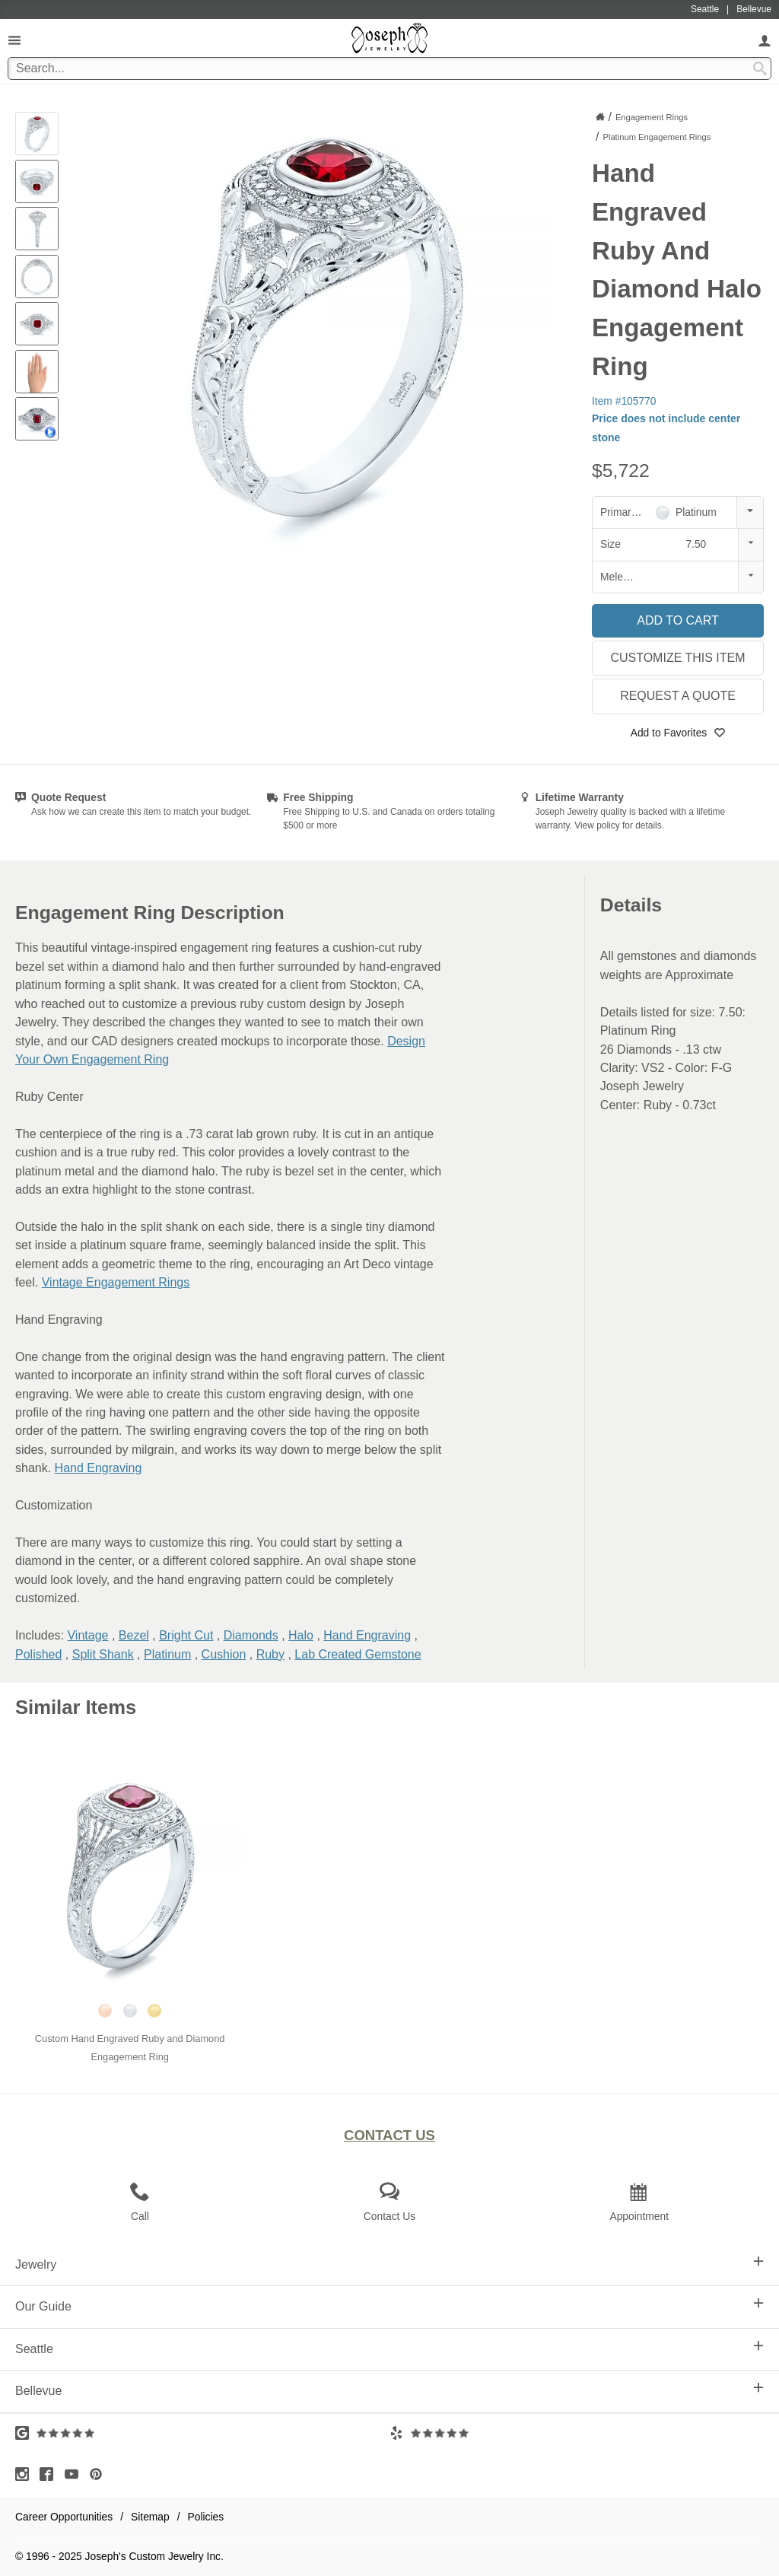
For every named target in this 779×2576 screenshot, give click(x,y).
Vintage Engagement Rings (116, 1282)
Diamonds (251, 1635)
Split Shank (103, 1654)
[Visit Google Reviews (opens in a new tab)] (202, 2433)
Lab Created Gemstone (357, 1654)
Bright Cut (186, 1635)
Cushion (224, 1654)
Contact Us (389, 2135)
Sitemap (150, 2517)
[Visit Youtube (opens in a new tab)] (75, 2474)
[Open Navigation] (14, 40)
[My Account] (764, 40)
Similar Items (75, 1707)
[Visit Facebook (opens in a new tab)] (50, 2474)
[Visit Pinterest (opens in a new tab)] (99, 2474)
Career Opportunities (64, 2517)
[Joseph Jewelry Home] (600, 116)
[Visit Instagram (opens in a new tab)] (26, 2474)
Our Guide (389, 2305)
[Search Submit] (760, 68)
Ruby (270, 1654)
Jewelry (389, 2263)
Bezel (134, 1635)
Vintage (87, 1635)
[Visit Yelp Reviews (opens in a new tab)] (577, 2433)
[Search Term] (389, 68)
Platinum (167, 1654)
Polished (38, 1654)
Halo (300, 1635)
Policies (206, 2517)
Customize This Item (677, 657)
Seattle (389, 2347)
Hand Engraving (98, 1467)
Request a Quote (678, 695)
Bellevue (389, 2389)
